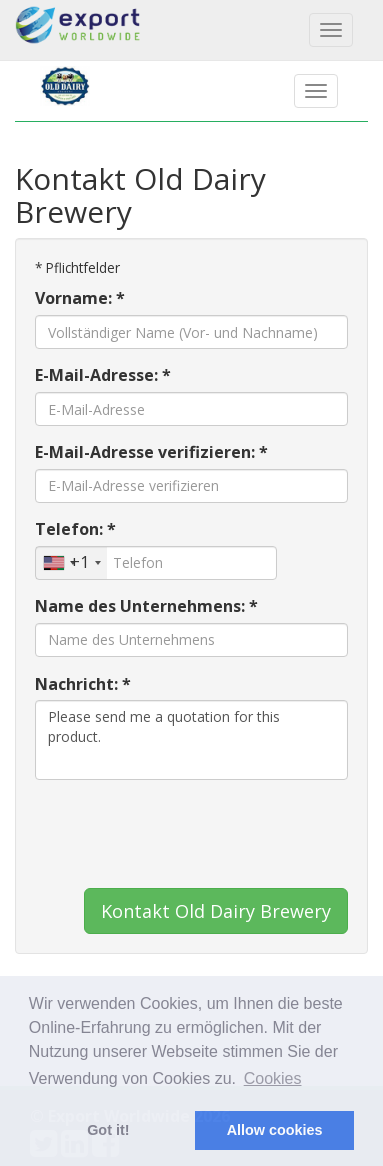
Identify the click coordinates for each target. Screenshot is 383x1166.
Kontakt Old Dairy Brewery (216, 911)
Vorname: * (80, 298)
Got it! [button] (108, 1130)
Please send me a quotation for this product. (191, 740)
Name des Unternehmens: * (146, 606)
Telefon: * (75, 529)
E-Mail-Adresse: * (103, 375)
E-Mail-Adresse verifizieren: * (151, 452)
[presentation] (187, 834)
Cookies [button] (273, 1078)
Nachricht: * (83, 684)
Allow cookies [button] (275, 1130)
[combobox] (71, 563)
